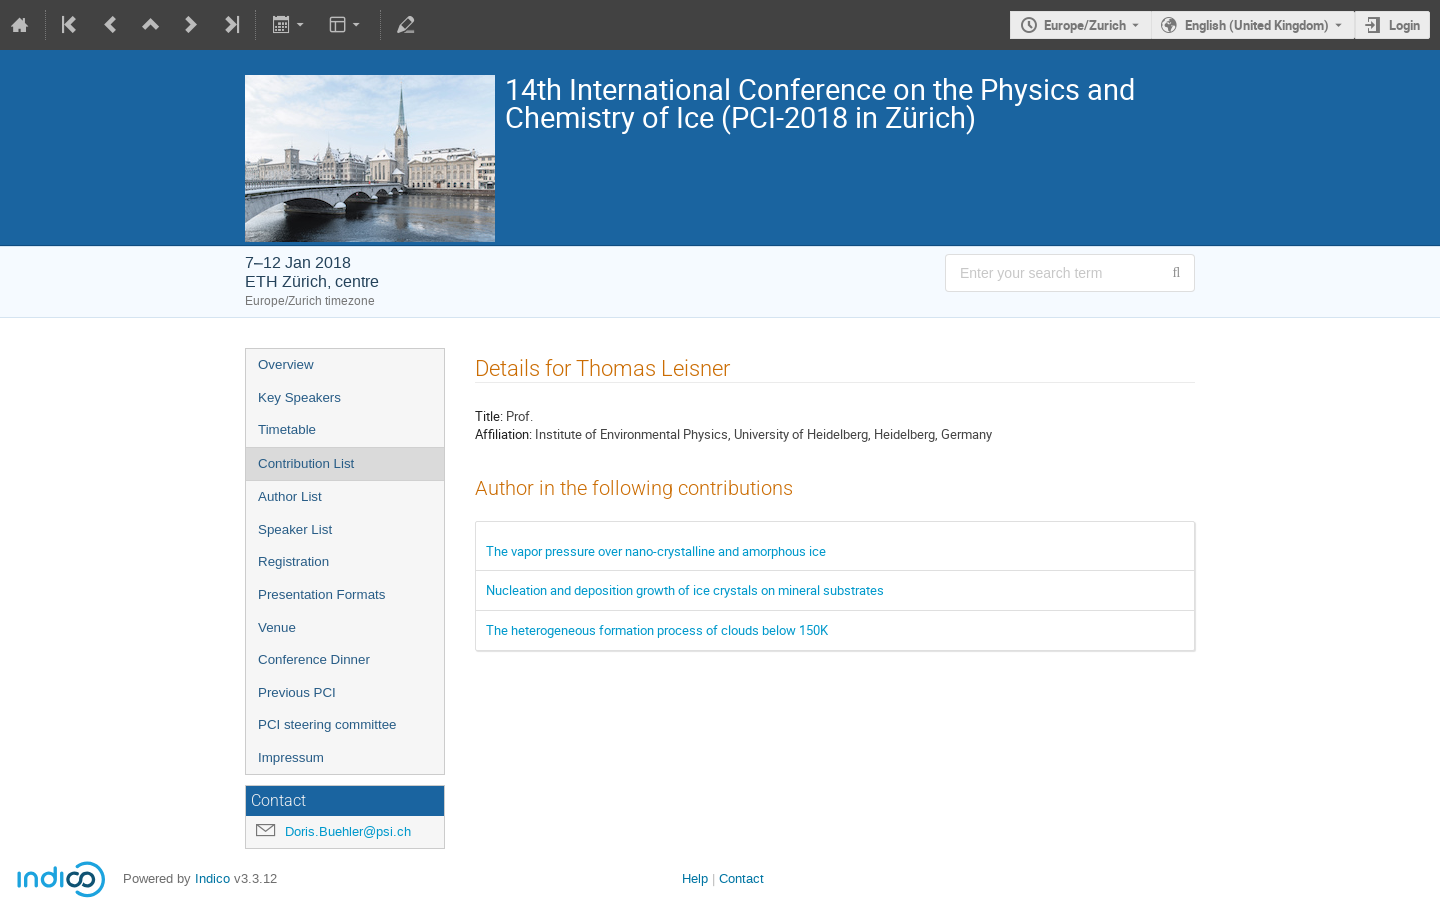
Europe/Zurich (1085, 25)
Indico (212, 878)
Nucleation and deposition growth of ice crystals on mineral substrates (685, 590)
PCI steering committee (327, 724)
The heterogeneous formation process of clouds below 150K (657, 630)
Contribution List (306, 463)
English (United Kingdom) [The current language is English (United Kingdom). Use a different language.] (1257, 25)
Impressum (291, 757)
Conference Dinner (314, 659)
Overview (286, 364)
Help (695, 878)
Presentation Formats (321, 594)
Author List (290, 496)
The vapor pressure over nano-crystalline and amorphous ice (656, 551)
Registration (293, 561)
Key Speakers (299, 397)
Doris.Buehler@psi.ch (348, 831)
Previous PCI (297, 692)
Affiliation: (503, 434)
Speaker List (295, 529)
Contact (741, 878)
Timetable (287, 429)
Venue (277, 627)
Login (1404, 25)
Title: (489, 416)
